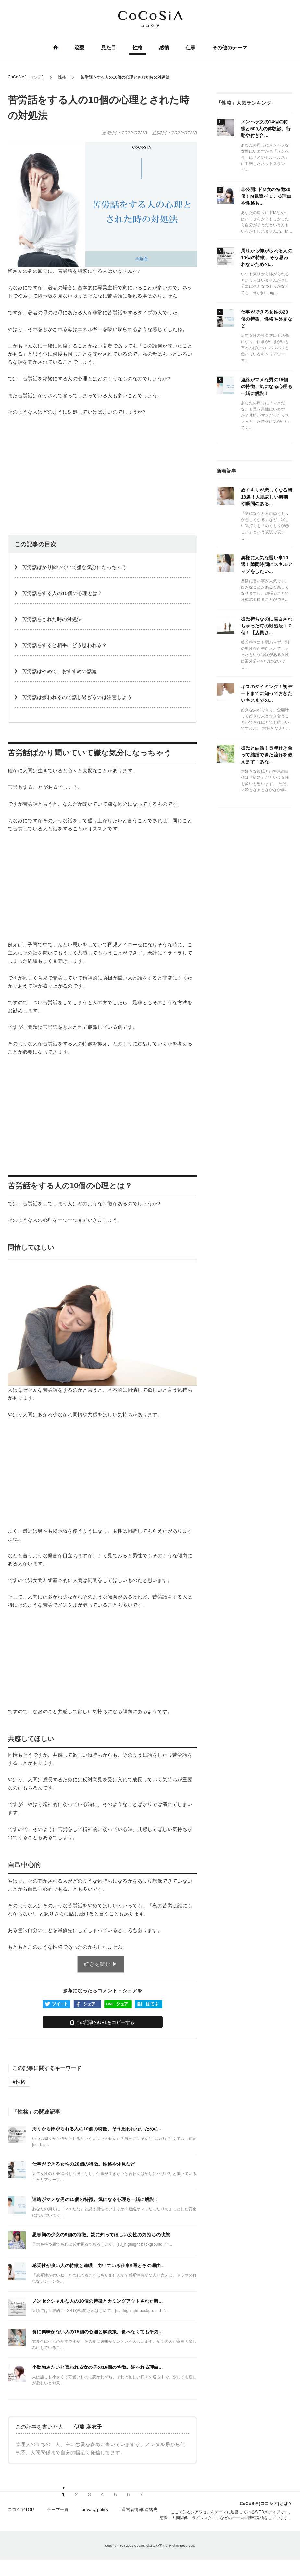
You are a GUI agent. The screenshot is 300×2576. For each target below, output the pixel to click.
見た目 (108, 48)
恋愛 (80, 48)
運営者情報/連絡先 (140, 2512)
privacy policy (95, 2512)
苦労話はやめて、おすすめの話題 (59, 671)
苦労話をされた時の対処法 (52, 619)
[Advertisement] (102, 469)
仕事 (190, 48)
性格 (138, 48)
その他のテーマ (228, 48)
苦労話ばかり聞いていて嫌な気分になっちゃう (74, 567)
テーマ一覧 (58, 2512)
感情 (164, 48)
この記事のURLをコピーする (102, 2022)
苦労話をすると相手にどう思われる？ (64, 645)
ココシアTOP (21, 2512)
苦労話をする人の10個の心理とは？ (62, 593)
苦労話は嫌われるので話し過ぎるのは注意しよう (77, 697)
